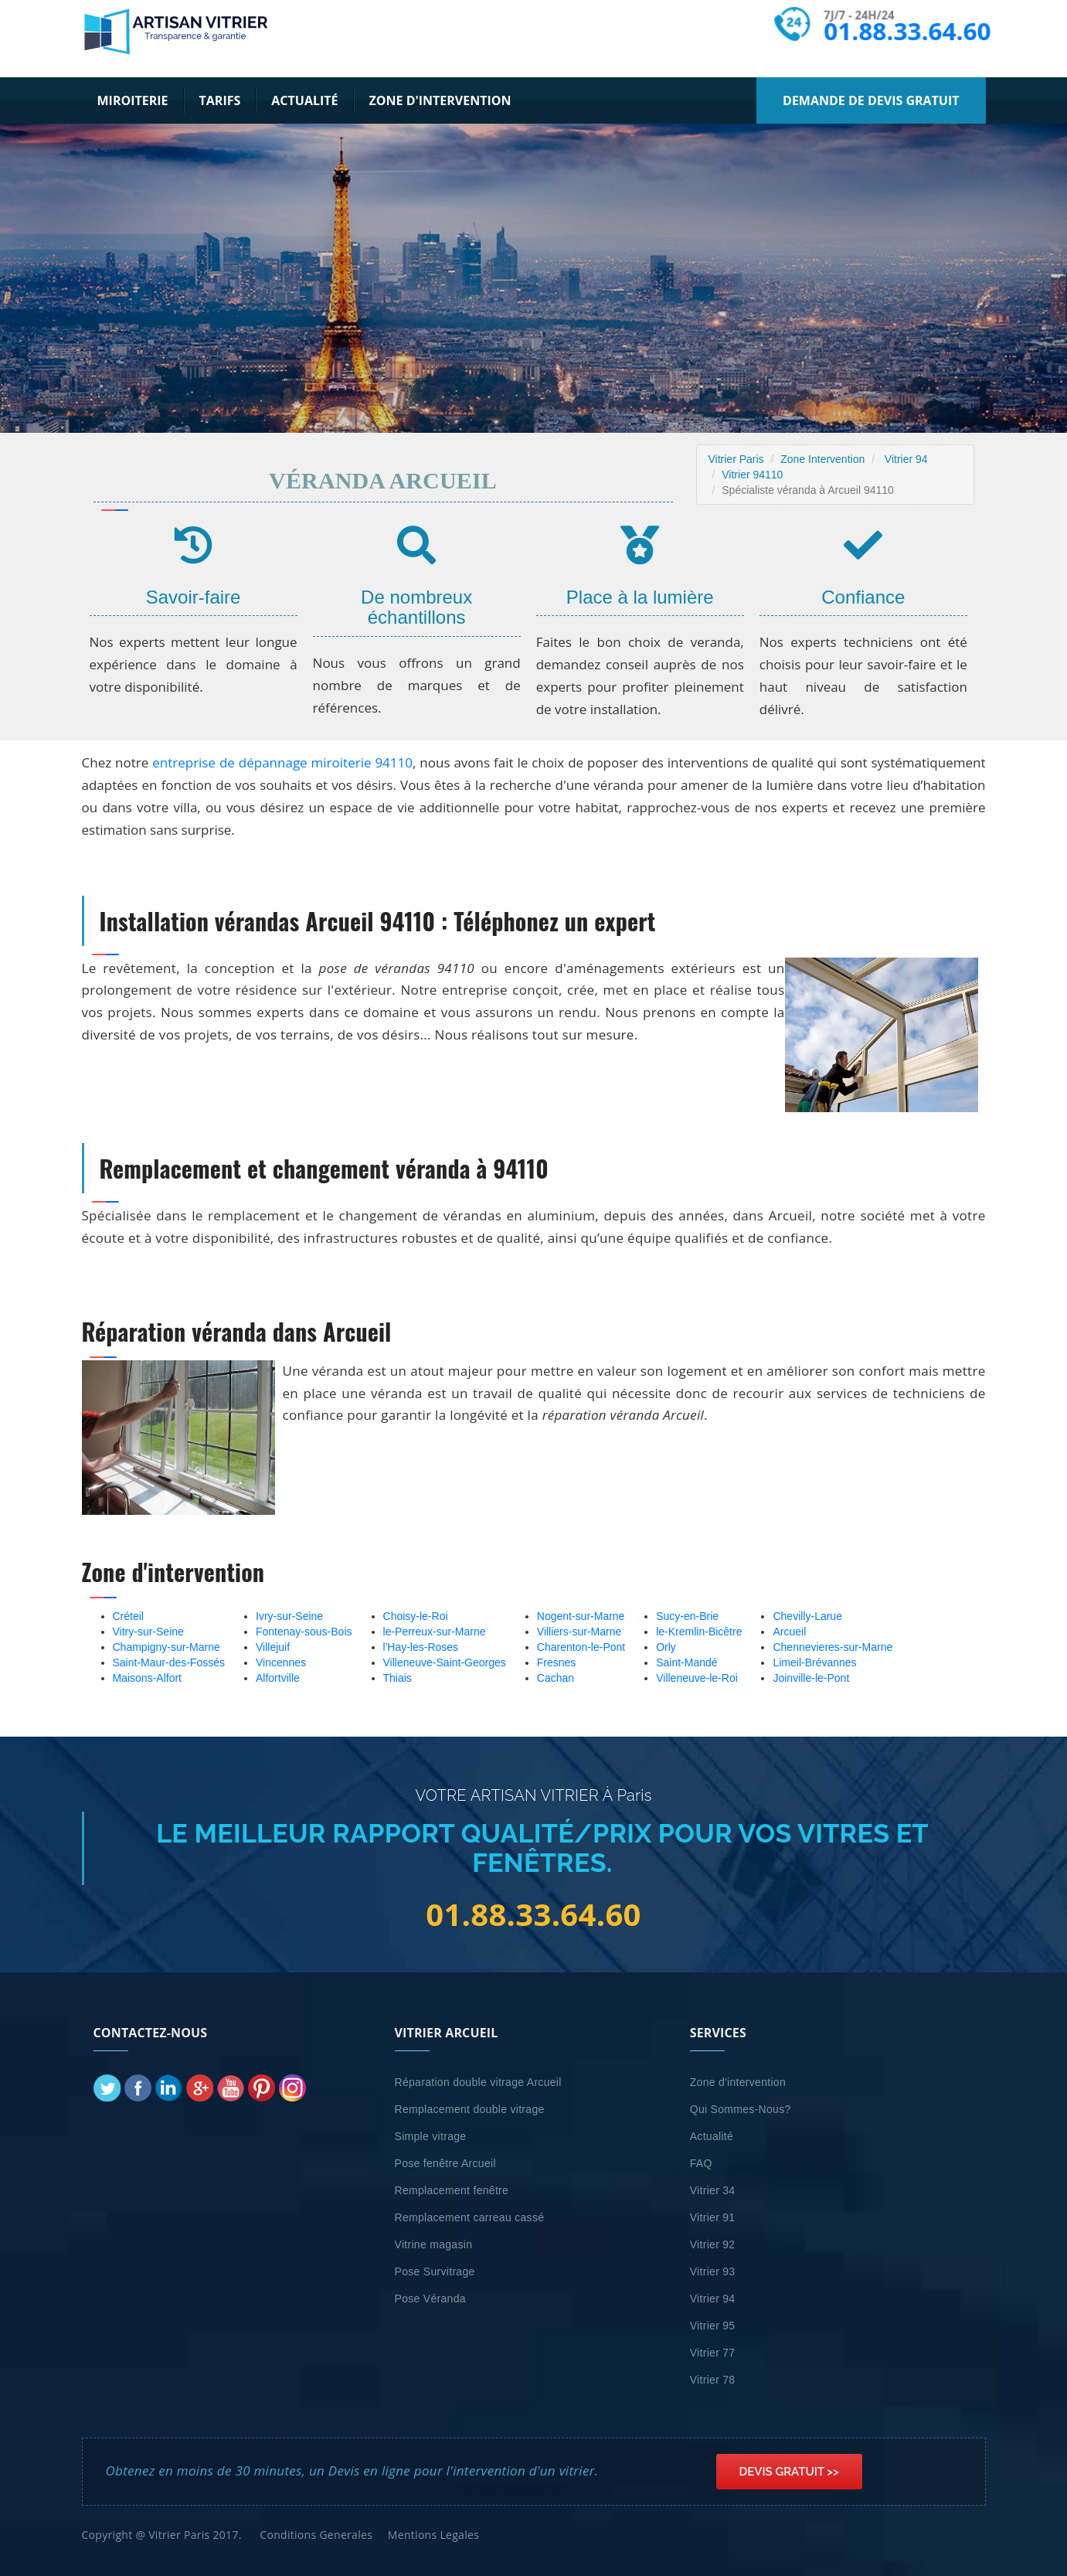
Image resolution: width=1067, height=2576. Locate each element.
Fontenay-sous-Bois (304, 1631)
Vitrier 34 (713, 2190)
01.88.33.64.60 (907, 31)
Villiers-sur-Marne (579, 1631)
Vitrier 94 (906, 459)
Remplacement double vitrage (470, 2109)
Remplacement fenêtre (452, 2190)
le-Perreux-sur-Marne (434, 1631)
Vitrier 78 (713, 2380)
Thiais (397, 1678)
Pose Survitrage (435, 2271)
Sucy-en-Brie (687, 1616)
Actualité (304, 100)
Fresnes (556, 1662)
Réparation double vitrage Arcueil (478, 2082)
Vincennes (281, 1662)
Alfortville (278, 1678)
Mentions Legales (433, 2534)
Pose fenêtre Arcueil (445, 2163)
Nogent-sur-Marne (581, 1616)
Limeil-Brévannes (814, 1662)
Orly (666, 1647)
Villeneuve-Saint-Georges (444, 1662)
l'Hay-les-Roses (421, 1647)
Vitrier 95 (713, 2325)
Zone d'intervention (440, 100)
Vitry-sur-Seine (148, 1631)
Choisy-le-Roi (415, 1616)
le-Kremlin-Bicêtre (699, 1631)
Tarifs (220, 100)
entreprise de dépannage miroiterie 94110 (282, 762)
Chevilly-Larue (807, 1616)
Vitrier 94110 (752, 474)
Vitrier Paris (736, 459)
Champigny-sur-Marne (166, 1647)
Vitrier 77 (713, 2352)
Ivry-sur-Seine (289, 1616)
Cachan (555, 1678)
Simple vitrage (431, 2136)
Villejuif (273, 1647)
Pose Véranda (430, 2298)
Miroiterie (132, 100)
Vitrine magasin (434, 2244)
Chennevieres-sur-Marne (832, 1647)
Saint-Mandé (686, 1662)
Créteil (128, 1616)
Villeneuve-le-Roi (697, 1678)
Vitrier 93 (713, 2271)
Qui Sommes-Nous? (740, 2109)
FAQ (701, 2163)
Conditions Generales (316, 2534)
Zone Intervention (822, 459)
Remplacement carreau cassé (470, 2217)
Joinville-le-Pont (811, 1678)
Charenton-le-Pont (581, 1647)
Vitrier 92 (713, 2244)
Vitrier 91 (713, 2217)
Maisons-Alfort (147, 1678)
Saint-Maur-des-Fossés (169, 1662)
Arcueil (789, 1631)
